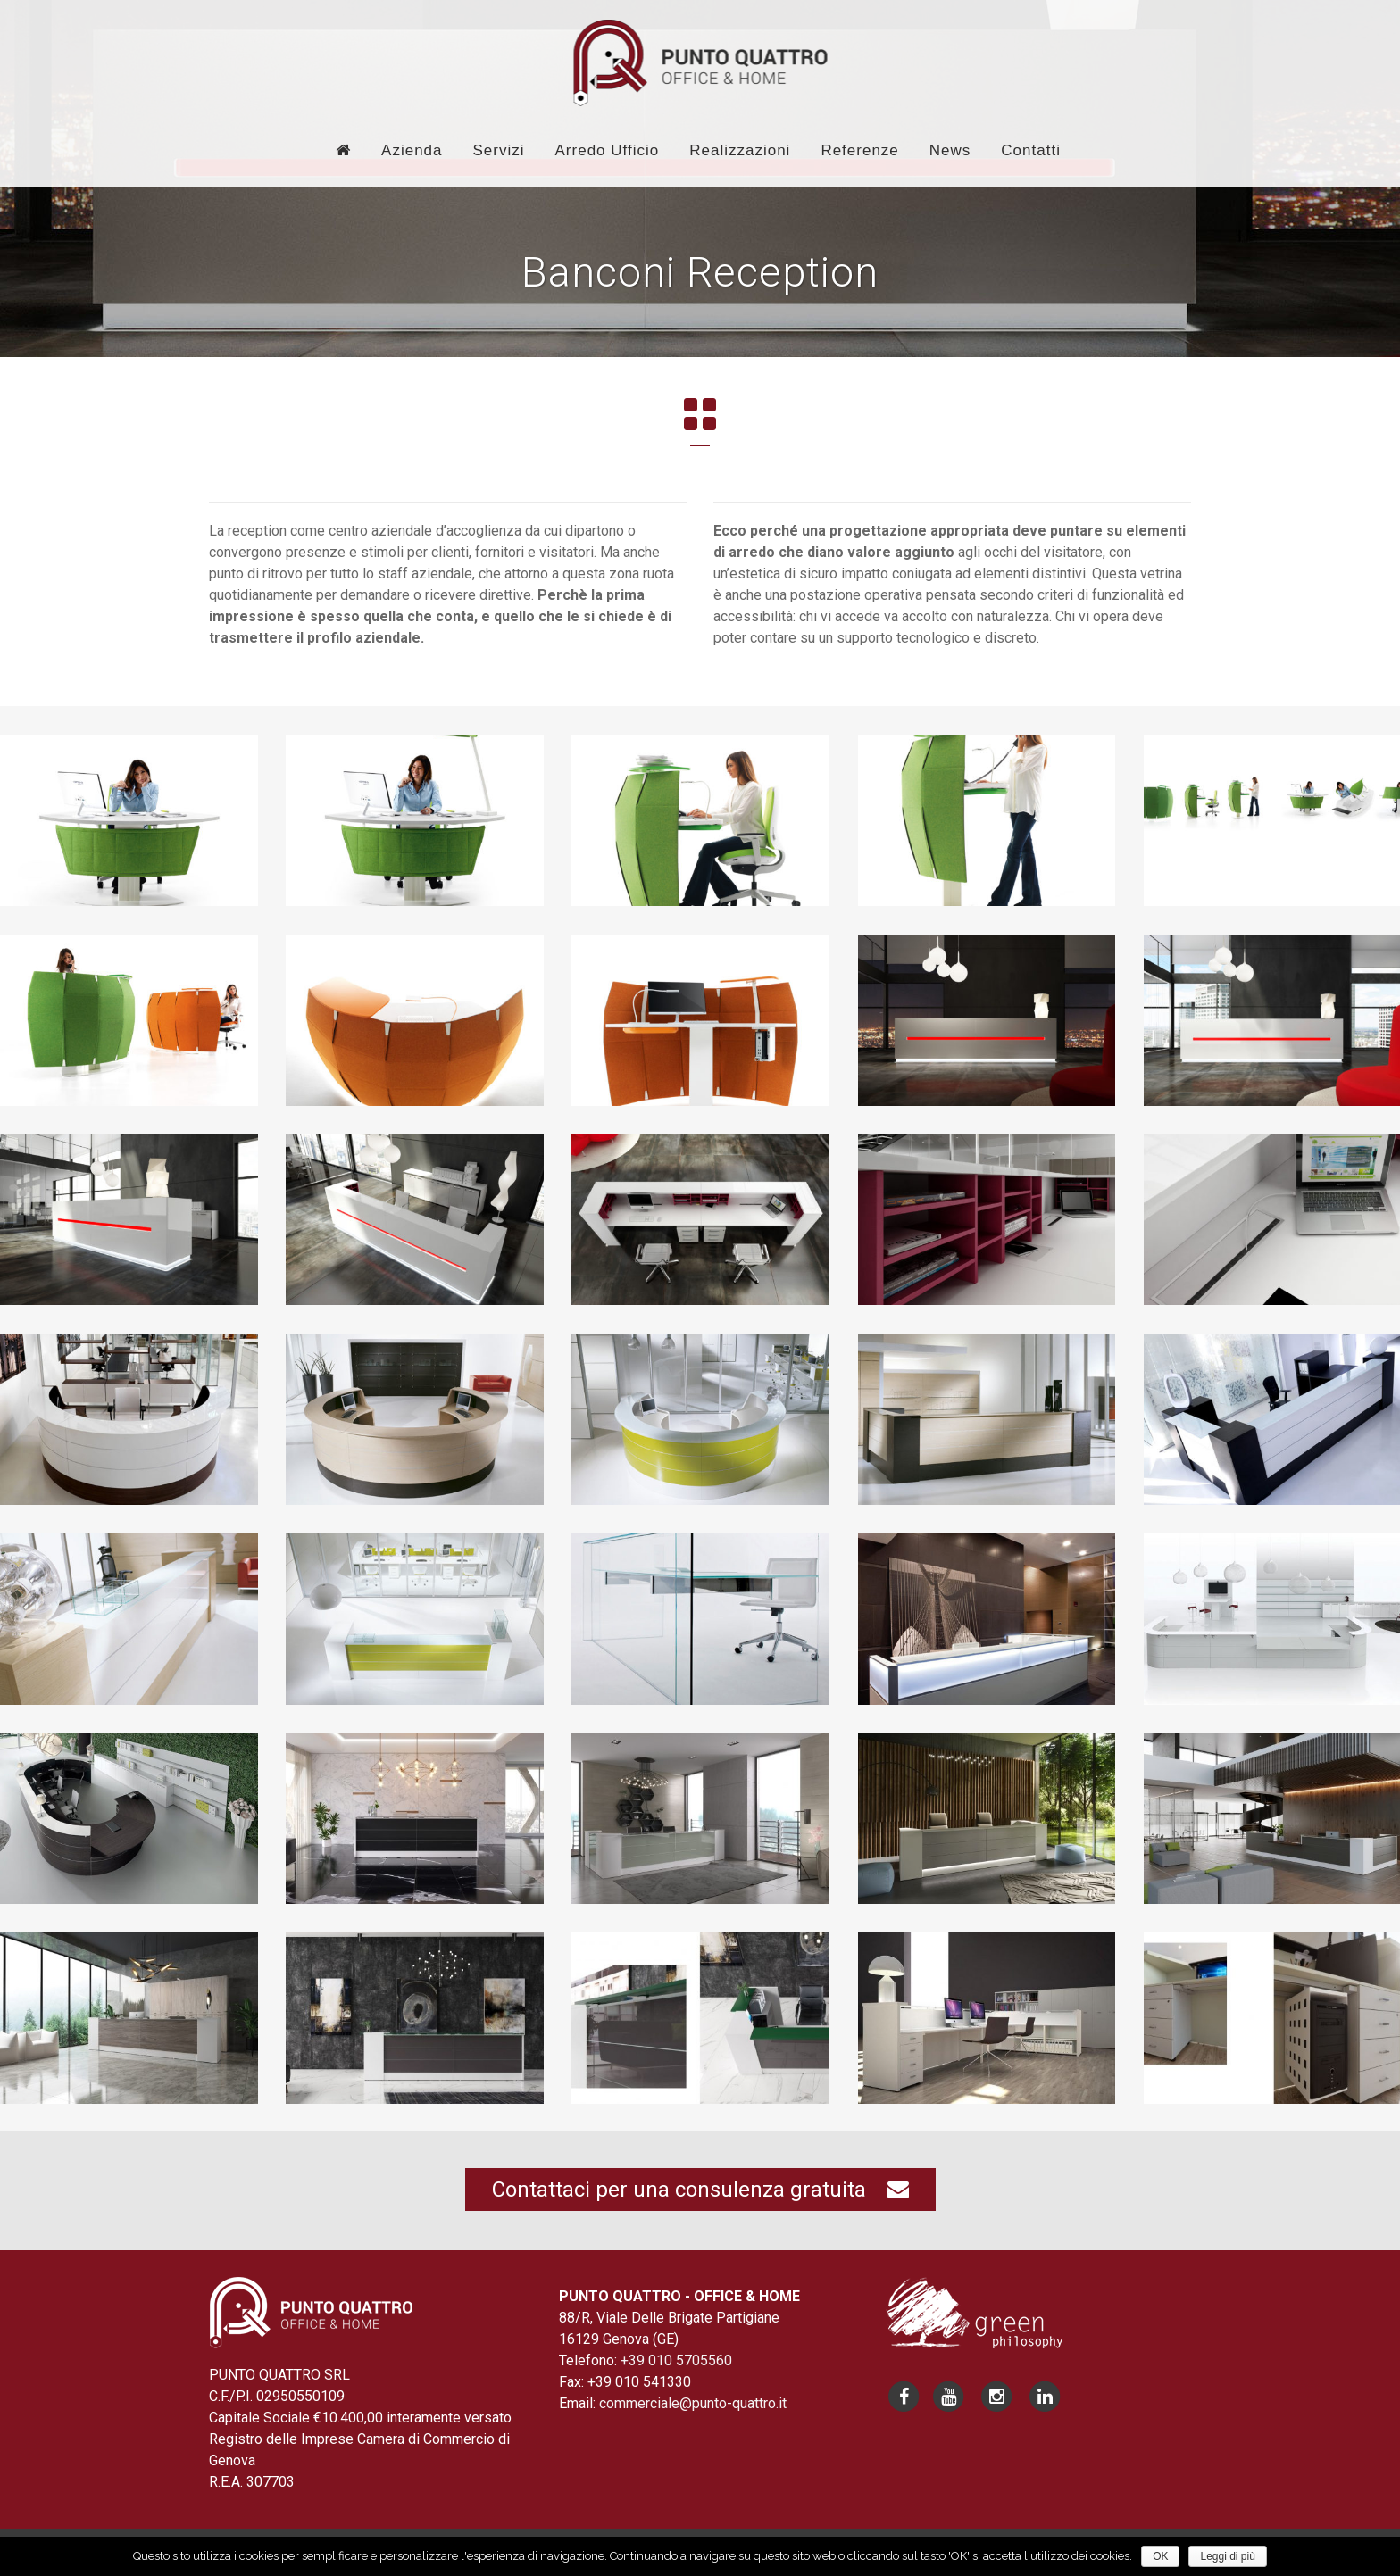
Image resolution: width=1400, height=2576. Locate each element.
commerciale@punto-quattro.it (693, 2403)
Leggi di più (1227, 2556)
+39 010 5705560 (676, 2360)
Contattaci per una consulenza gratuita (700, 2189)
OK (1160, 2556)
